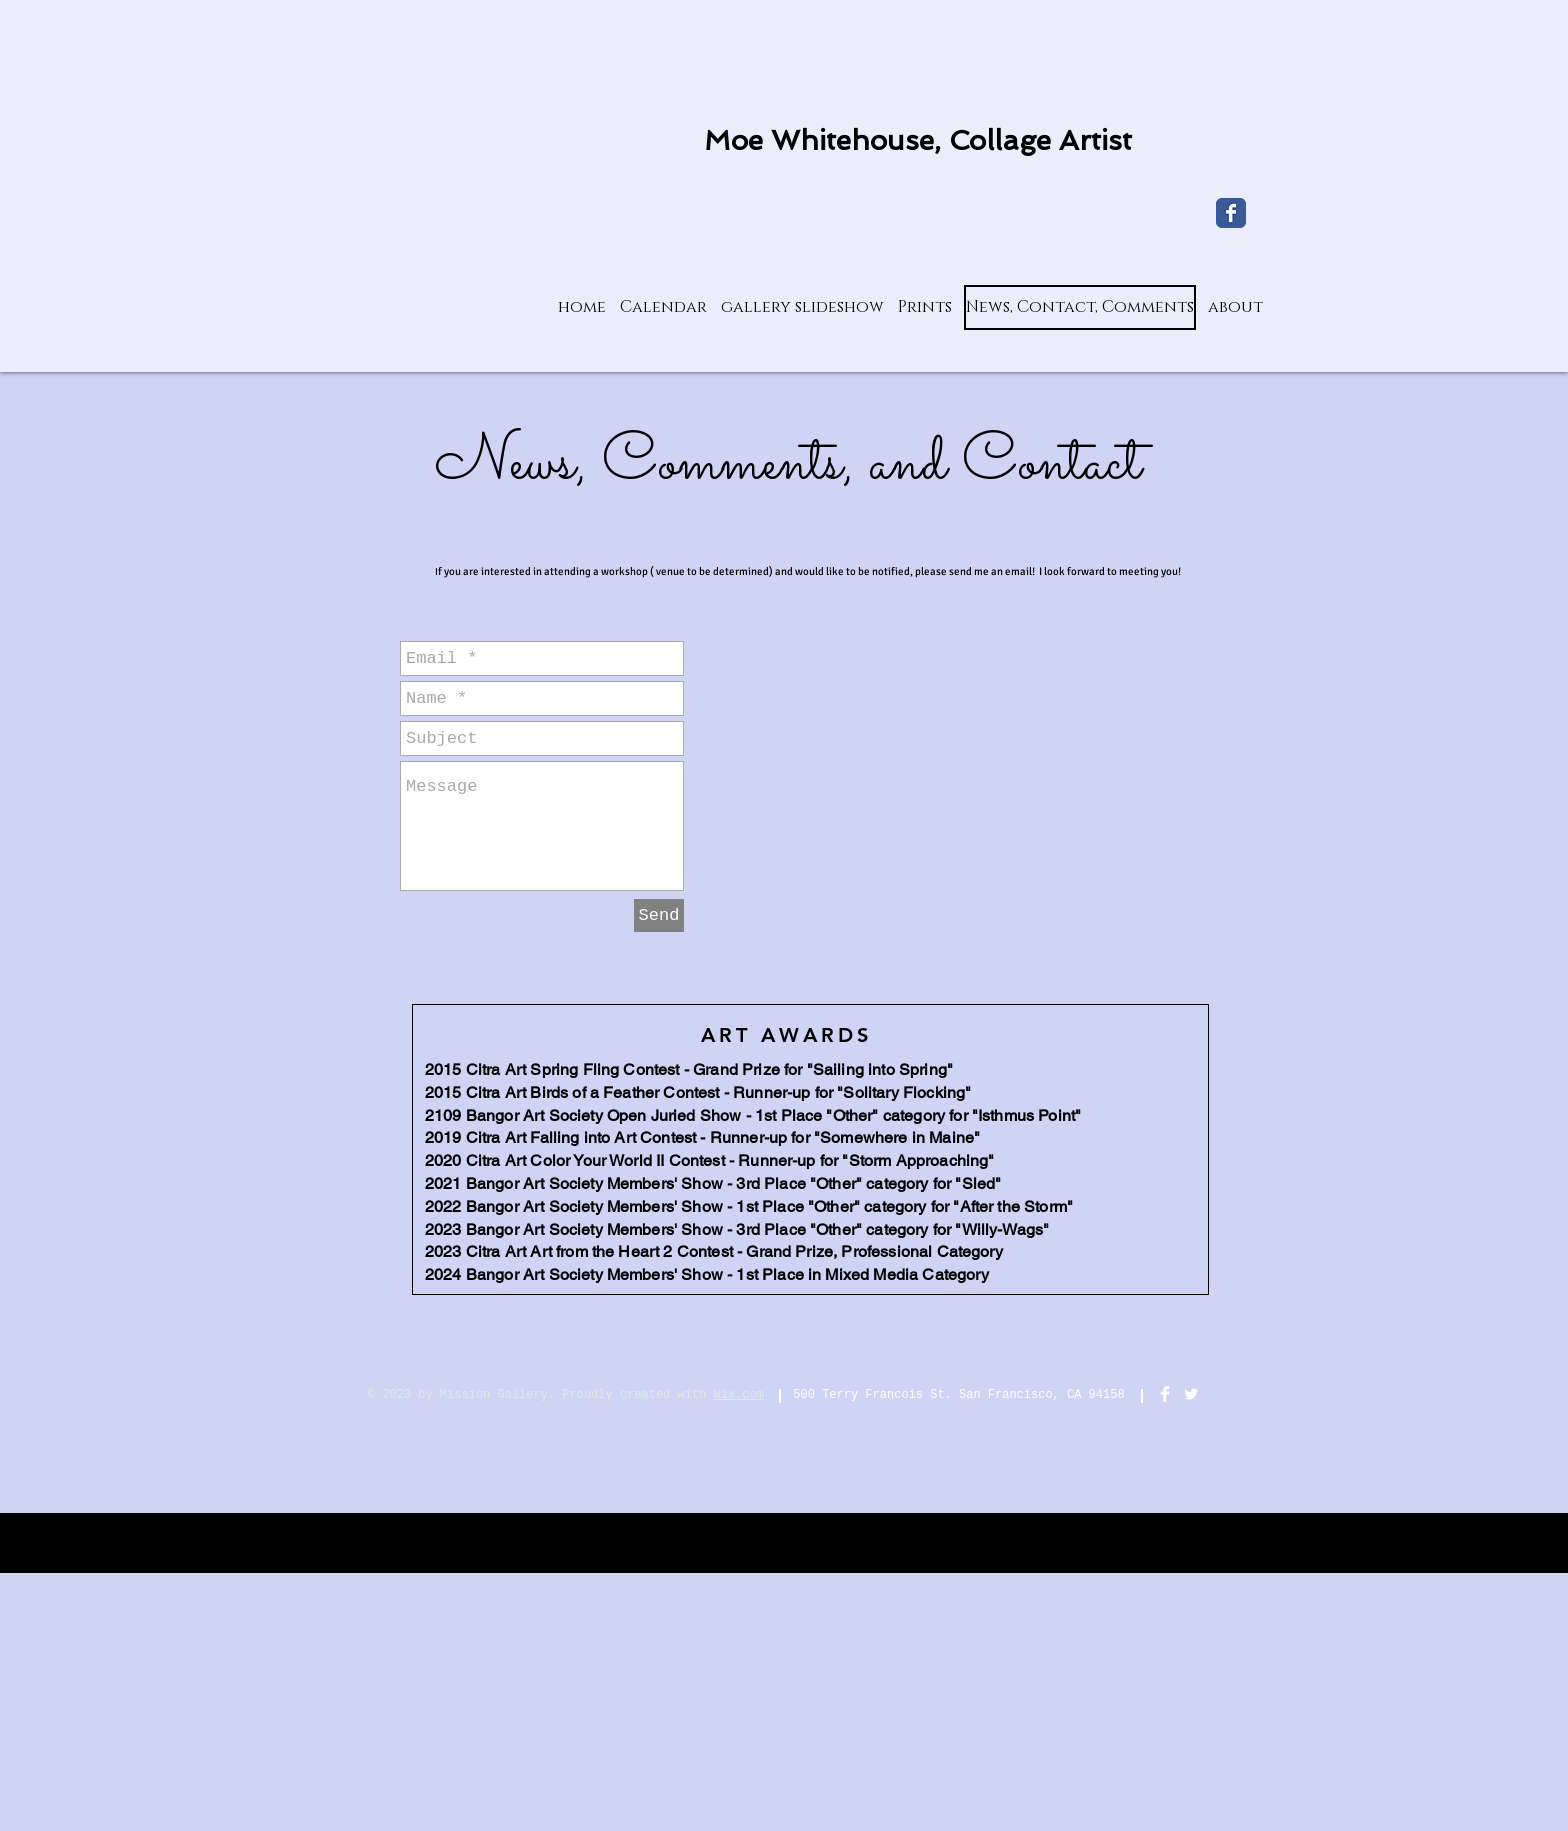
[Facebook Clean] (1165, 1394)
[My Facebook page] (1231, 213)
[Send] (659, 915)
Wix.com (739, 1395)
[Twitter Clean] (1191, 1394)
